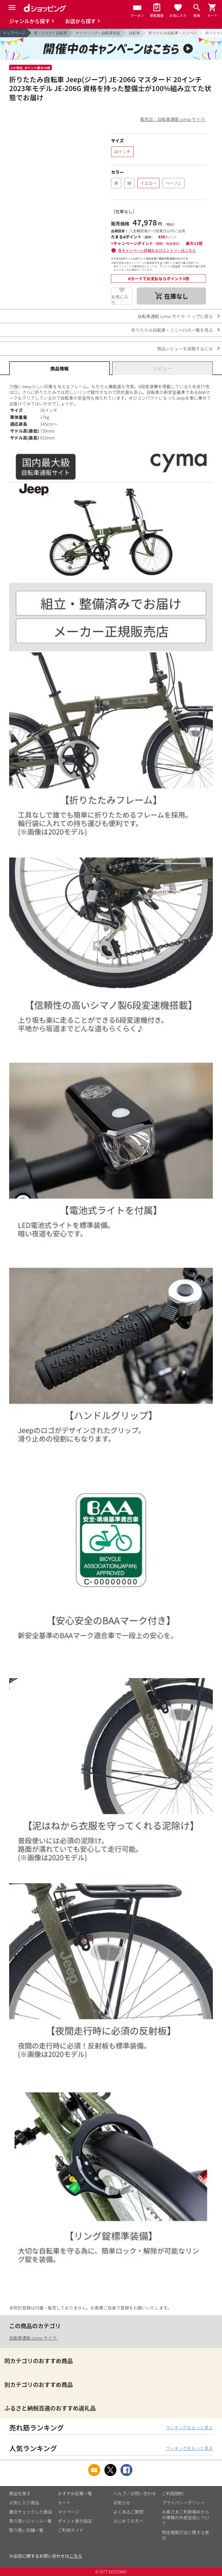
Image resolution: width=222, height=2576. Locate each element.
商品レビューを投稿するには (185, 348)
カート (64, 2503)
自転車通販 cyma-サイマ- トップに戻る (175, 316)
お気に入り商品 (24, 2503)
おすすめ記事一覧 (75, 2493)
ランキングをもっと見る (189, 2427)
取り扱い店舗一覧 (26, 2530)
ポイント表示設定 (75, 2521)
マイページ (68, 2512)
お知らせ (121, 2503)
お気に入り (119, 299)
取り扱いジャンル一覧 (30, 2521)
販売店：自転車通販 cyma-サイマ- (173, 119)
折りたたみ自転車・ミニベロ (172, 33)
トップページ (14, 33)
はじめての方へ (128, 2521)
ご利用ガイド (71, 2530)
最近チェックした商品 (30, 2512)
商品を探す (20, 2493)
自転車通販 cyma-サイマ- (33, 2338)
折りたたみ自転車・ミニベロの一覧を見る (172, 330)
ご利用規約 (172, 2493)
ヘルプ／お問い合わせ (134, 2493)
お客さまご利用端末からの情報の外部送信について (185, 2517)
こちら (75, 2556)
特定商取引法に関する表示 (185, 2535)
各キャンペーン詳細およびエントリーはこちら (157, 250)
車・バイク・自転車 (50, 33)
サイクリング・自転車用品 (98, 33)
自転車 (134, 33)
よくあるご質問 (128, 2512)
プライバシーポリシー (183, 2503)
